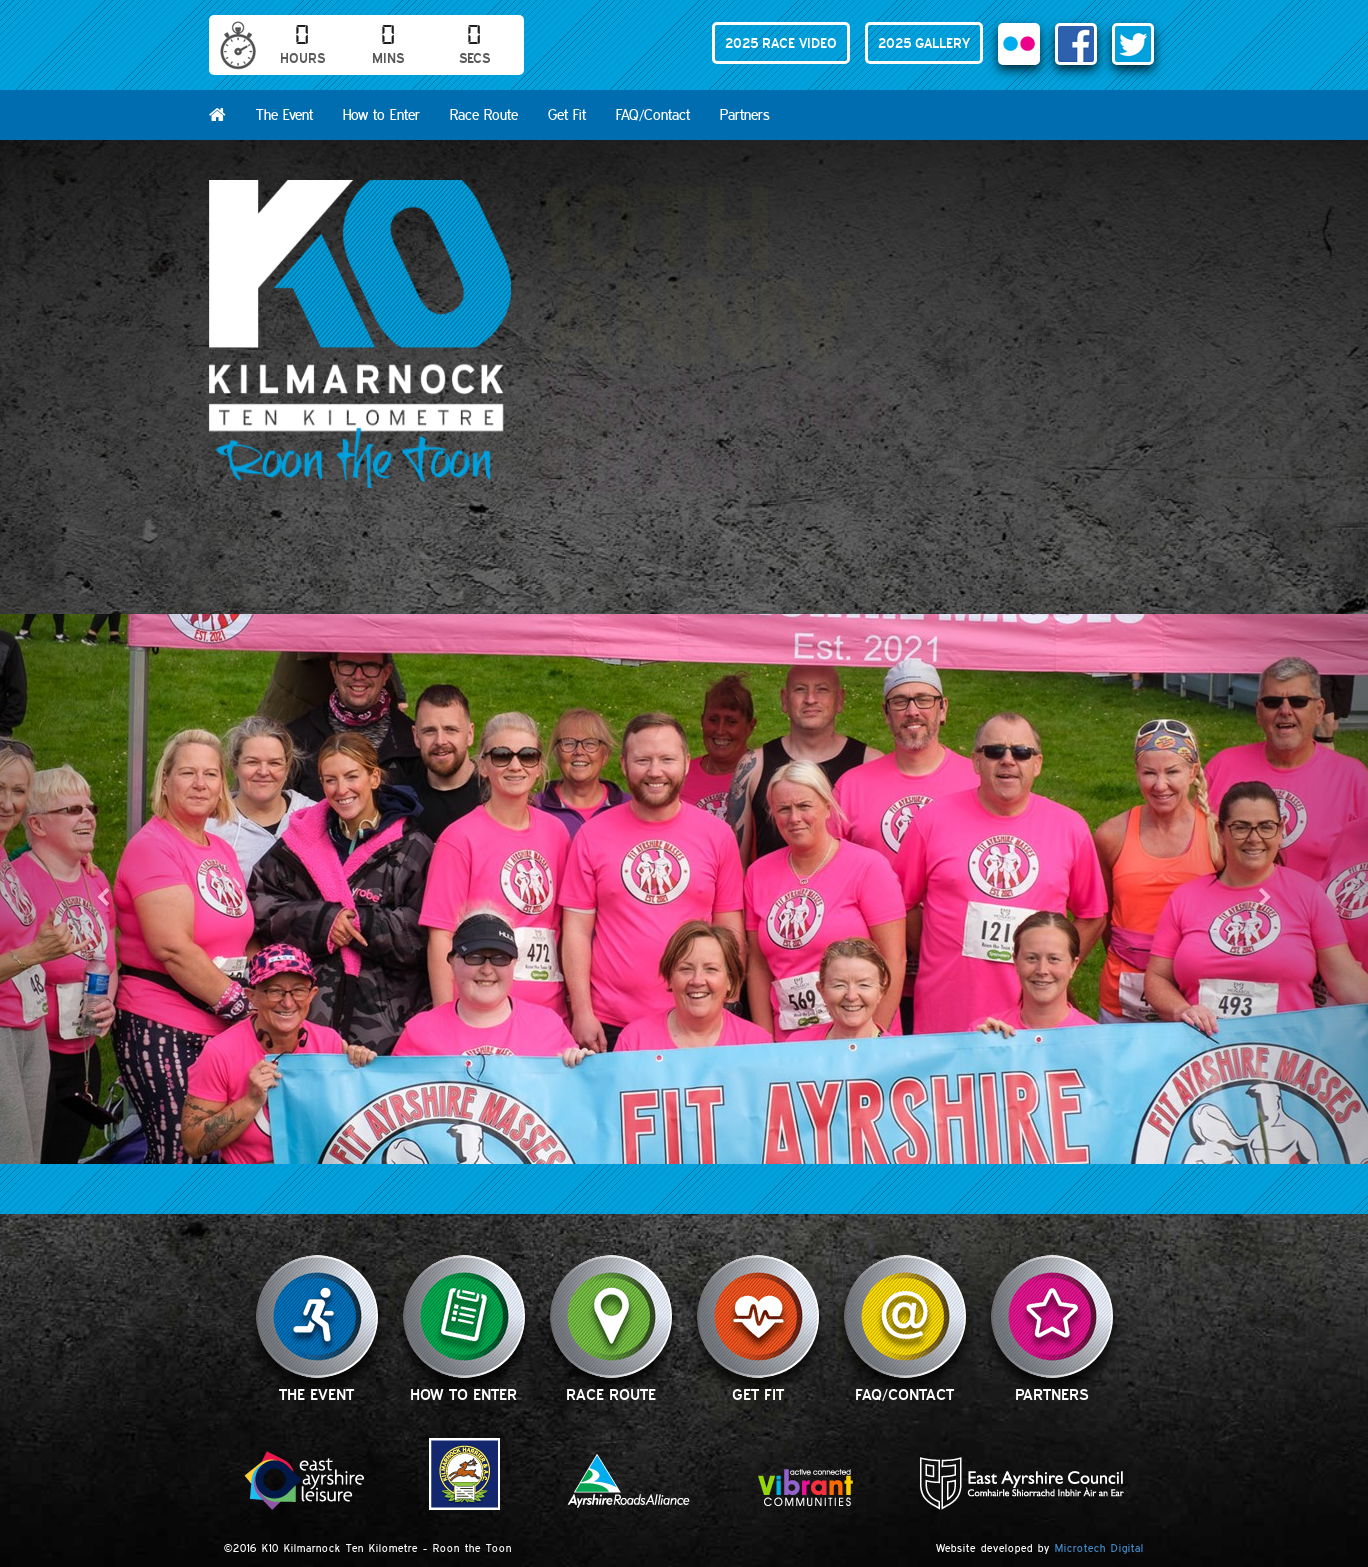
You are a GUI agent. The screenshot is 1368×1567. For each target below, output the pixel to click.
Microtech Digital (1099, 1548)
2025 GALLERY (924, 43)
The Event (284, 114)
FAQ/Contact (653, 114)
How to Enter (381, 114)
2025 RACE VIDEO (781, 43)
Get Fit (567, 114)
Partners (745, 114)
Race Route (484, 114)
